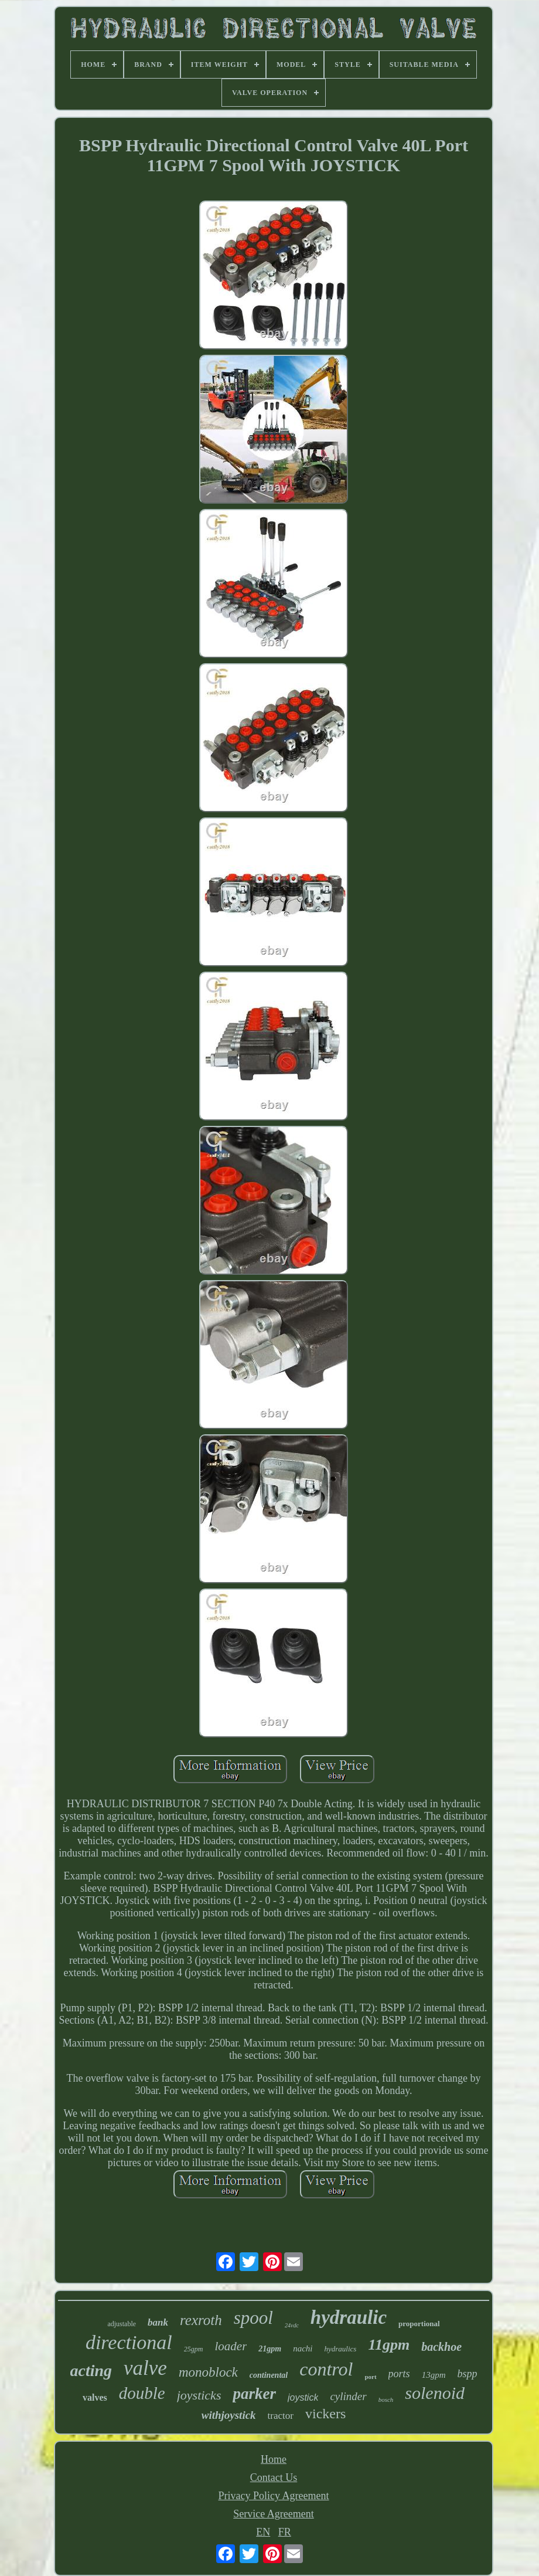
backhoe (441, 2346)
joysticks (199, 2395)
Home (273, 2459)
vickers (325, 2413)
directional (129, 2342)
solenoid (435, 2392)
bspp (467, 2374)
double (142, 2393)
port (370, 2376)
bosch (386, 2399)
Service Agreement (273, 2514)
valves (95, 2397)
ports (399, 2374)
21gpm (269, 2348)
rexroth (201, 2320)
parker (254, 2393)
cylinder (348, 2396)
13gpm (434, 2375)
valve (145, 2368)
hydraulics (341, 2348)
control (326, 2369)
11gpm (389, 2344)
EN (263, 2532)
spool (253, 2317)
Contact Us (274, 2477)
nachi (302, 2348)
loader (230, 2346)
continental (269, 2375)
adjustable (121, 2324)
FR (284, 2532)
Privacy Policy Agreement (274, 2496)
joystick (303, 2397)
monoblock (208, 2372)
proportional (419, 2323)
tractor (281, 2415)
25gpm (193, 2349)
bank (158, 2322)
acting (91, 2370)
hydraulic (349, 2317)
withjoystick (229, 2415)
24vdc (292, 2325)
